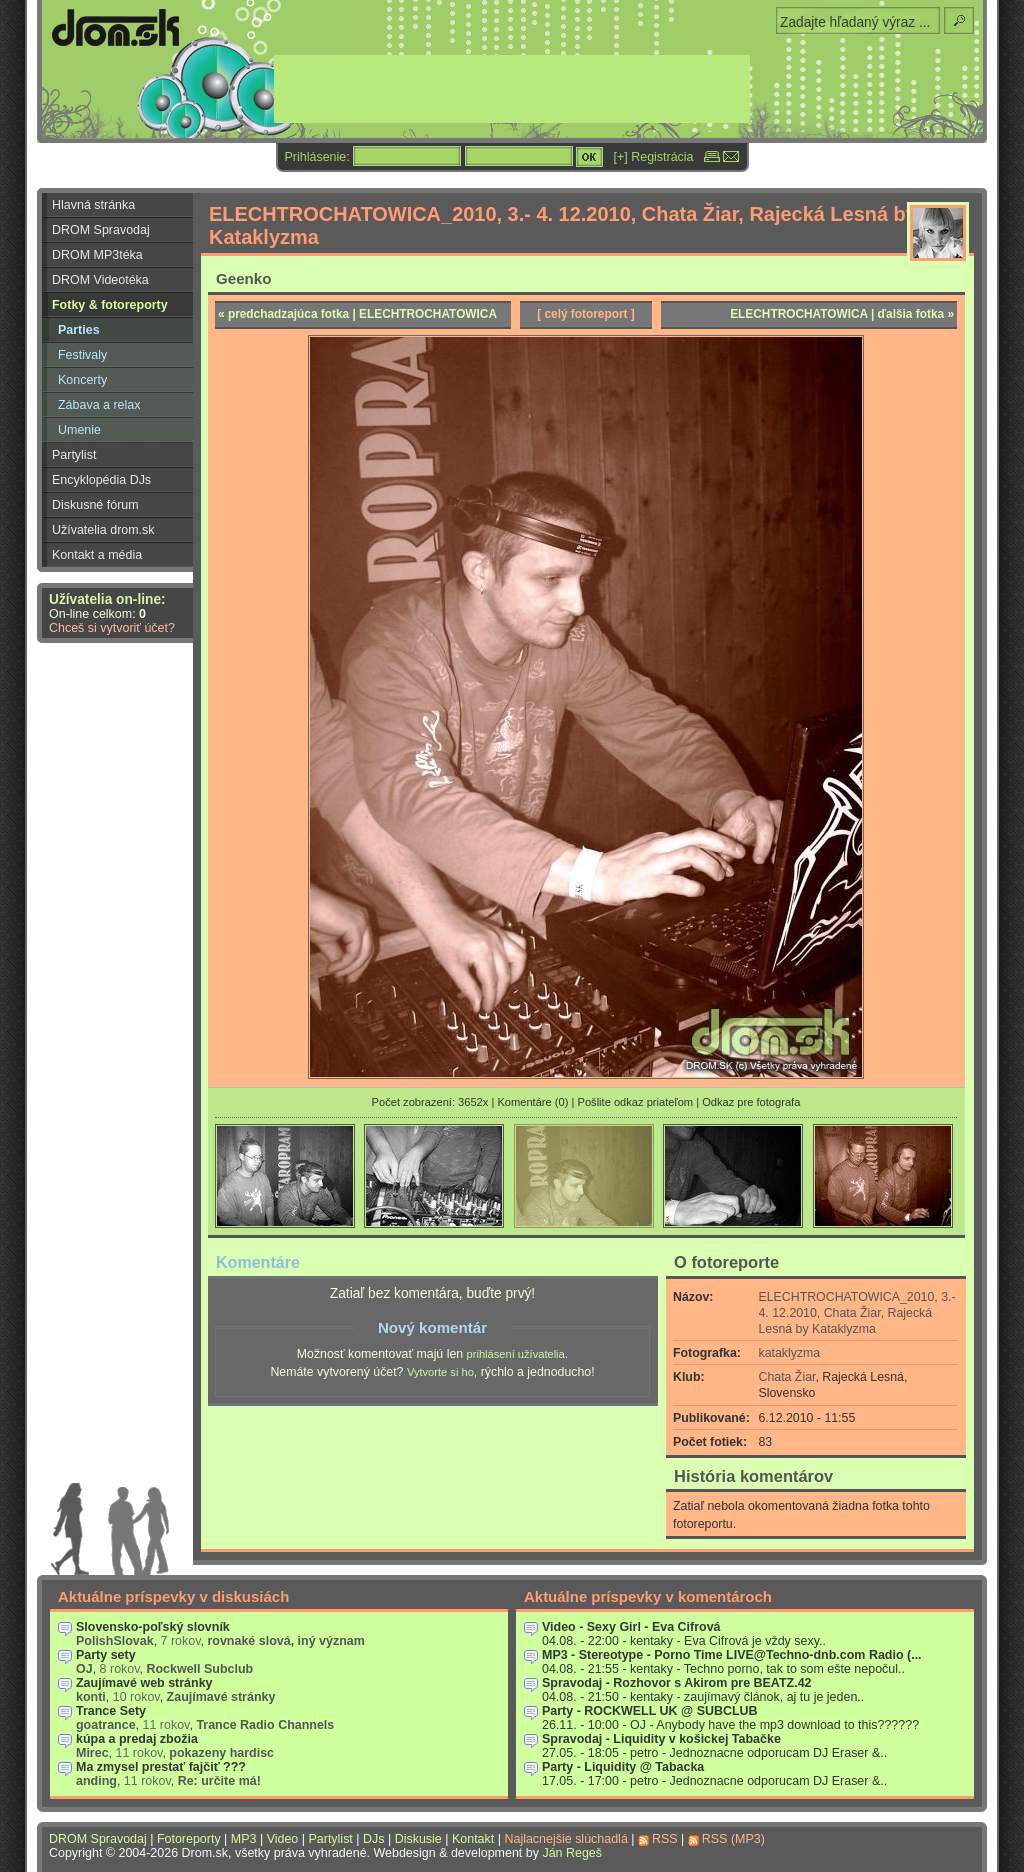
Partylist (74, 455)
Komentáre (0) (532, 1102)
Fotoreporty (189, 1839)
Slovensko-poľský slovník (153, 1627)
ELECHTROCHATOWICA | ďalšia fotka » (842, 314)
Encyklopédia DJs (101, 480)
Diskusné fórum (95, 505)
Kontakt (473, 1839)
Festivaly (82, 355)
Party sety (106, 1655)
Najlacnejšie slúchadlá (565, 1839)
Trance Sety (111, 1711)
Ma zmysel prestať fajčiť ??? (161, 1767)
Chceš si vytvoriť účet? (112, 628)
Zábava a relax (99, 405)
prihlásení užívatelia (516, 1354)
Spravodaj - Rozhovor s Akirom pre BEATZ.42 (677, 1683)
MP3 (244, 1839)
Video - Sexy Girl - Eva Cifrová (631, 1627)
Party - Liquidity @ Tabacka (623, 1767)
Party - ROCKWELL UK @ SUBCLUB (650, 1711)
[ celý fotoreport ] (586, 314)
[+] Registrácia (654, 157)
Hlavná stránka (93, 205)
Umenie (79, 430)
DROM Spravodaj (101, 230)
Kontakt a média (97, 555)
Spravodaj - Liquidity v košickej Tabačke (661, 1739)
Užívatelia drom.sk (103, 530)
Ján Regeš (572, 1853)
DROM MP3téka (97, 255)
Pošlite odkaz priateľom (635, 1102)
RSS (665, 1839)
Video (283, 1839)
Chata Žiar (787, 1377)
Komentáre (258, 1262)
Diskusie (418, 1839)
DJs (373, 1839)
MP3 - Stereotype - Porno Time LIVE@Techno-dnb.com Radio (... (732, 1655)
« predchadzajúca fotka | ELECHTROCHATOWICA (357, 314)
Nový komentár (432, 1327)
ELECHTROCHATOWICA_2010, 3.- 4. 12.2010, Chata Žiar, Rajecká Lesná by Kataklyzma (857, 1313)
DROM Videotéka (100, 280)
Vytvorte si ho (440, 1372)
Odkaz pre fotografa (751, 1102)
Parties (79, 330)
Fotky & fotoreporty (110, 305)
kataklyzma (790, 1353)
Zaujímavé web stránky (144, 1683)
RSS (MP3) (733, 1839)
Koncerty (82, 380)
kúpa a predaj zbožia (137, 1739)
